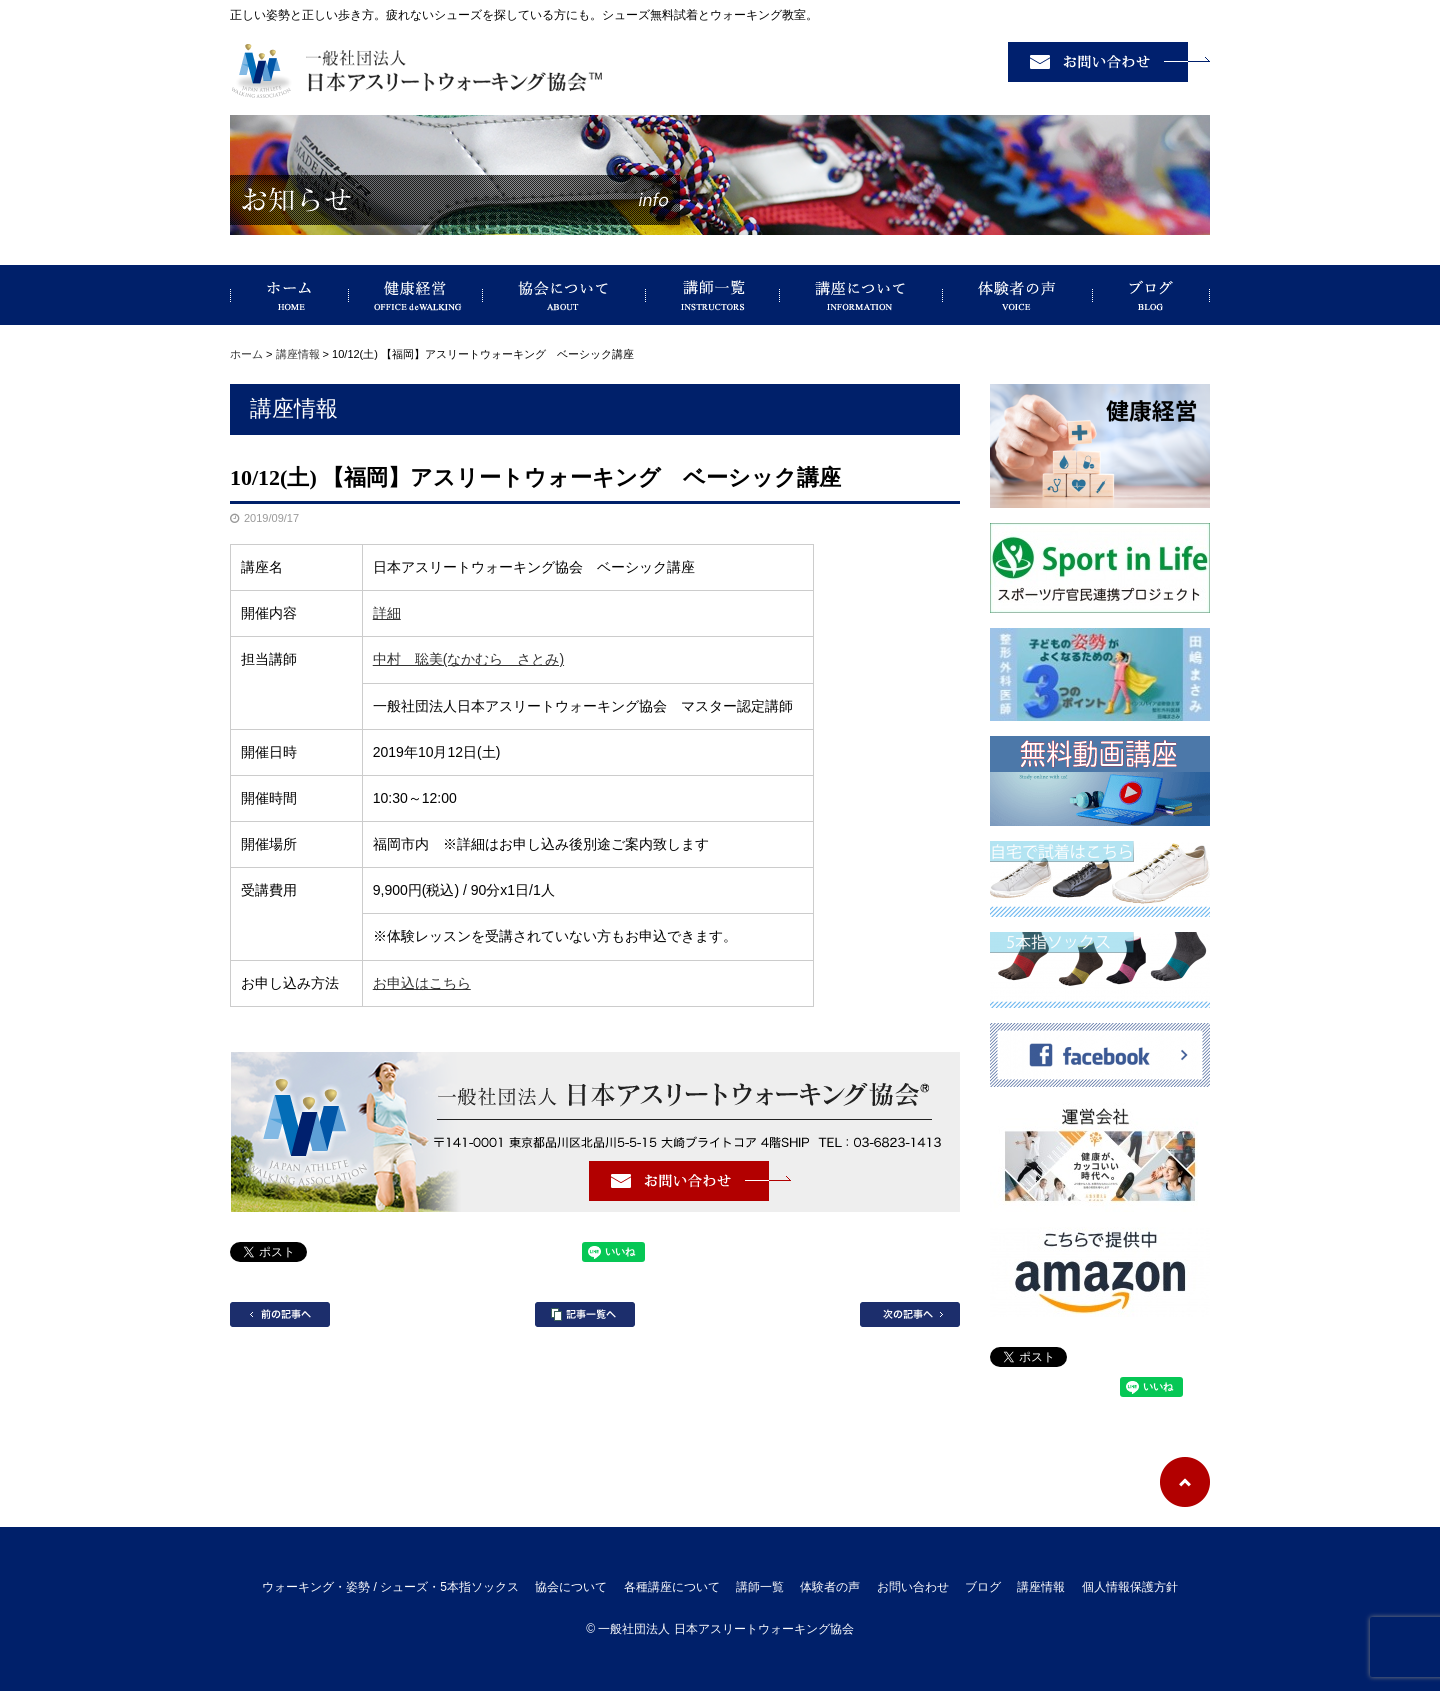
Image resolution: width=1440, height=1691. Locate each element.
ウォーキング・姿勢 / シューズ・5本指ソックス (289, 295)
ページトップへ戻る (1185, 1482)
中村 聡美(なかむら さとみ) (468, 659)
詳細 (387, 613)
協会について (564, 295)
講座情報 (298, 354)
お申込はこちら (422, 983)
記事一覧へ (585, 1314)
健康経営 (416, 295)
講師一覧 (713, 295)
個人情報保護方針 (1130, 1587)
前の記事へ (280, 1314)
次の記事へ (910, 1314)
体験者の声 (1018, 295)
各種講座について (672, 1587)
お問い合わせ (913, 1587)
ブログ (1151, 295)
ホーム (246, 354)
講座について (861, 295)
